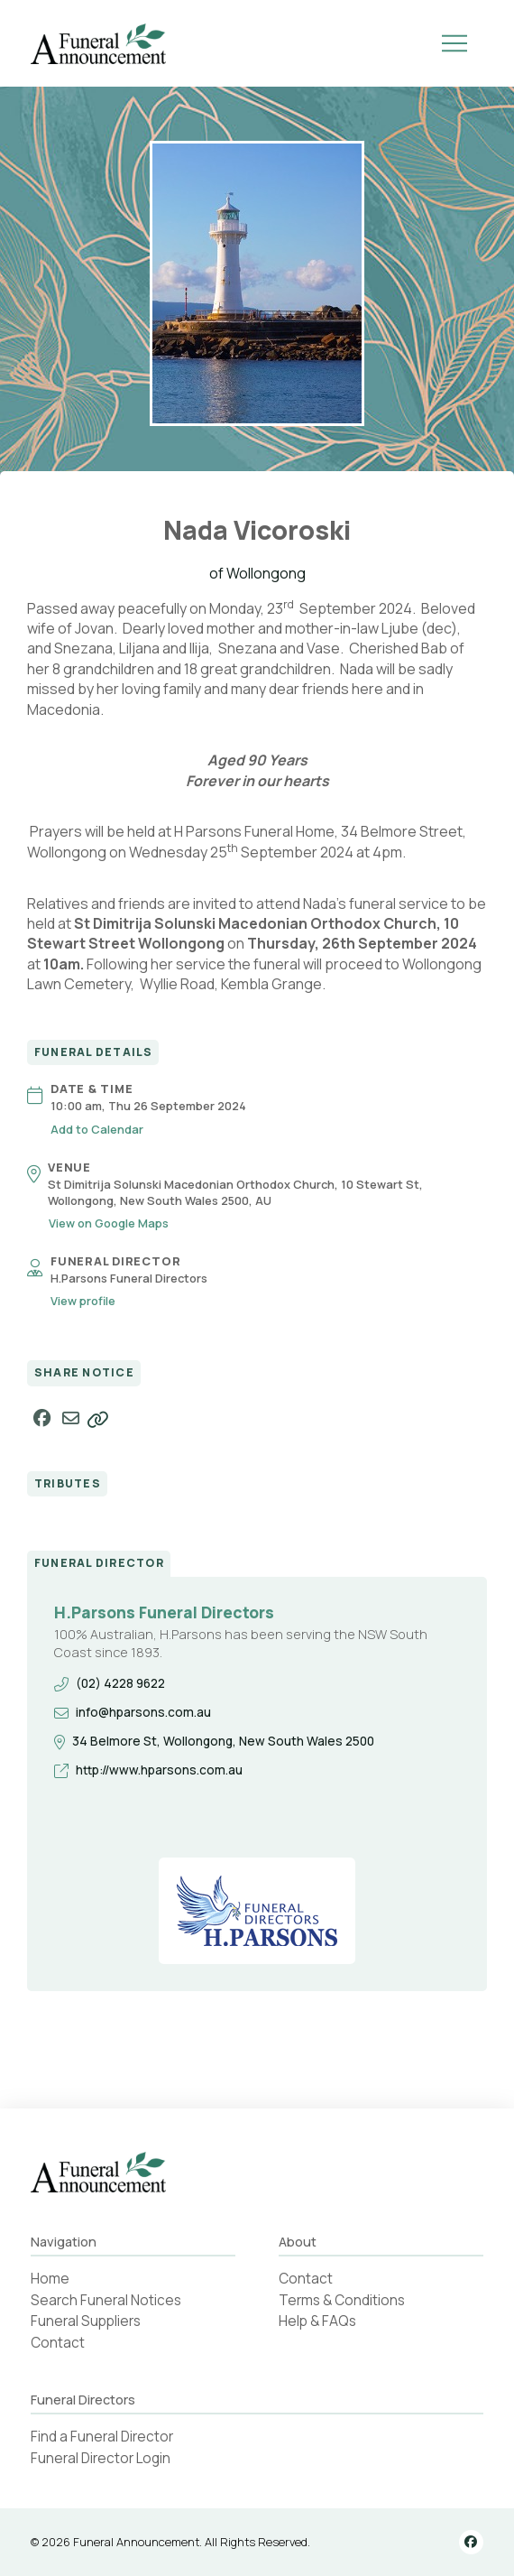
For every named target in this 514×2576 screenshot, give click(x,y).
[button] (454, 43)
